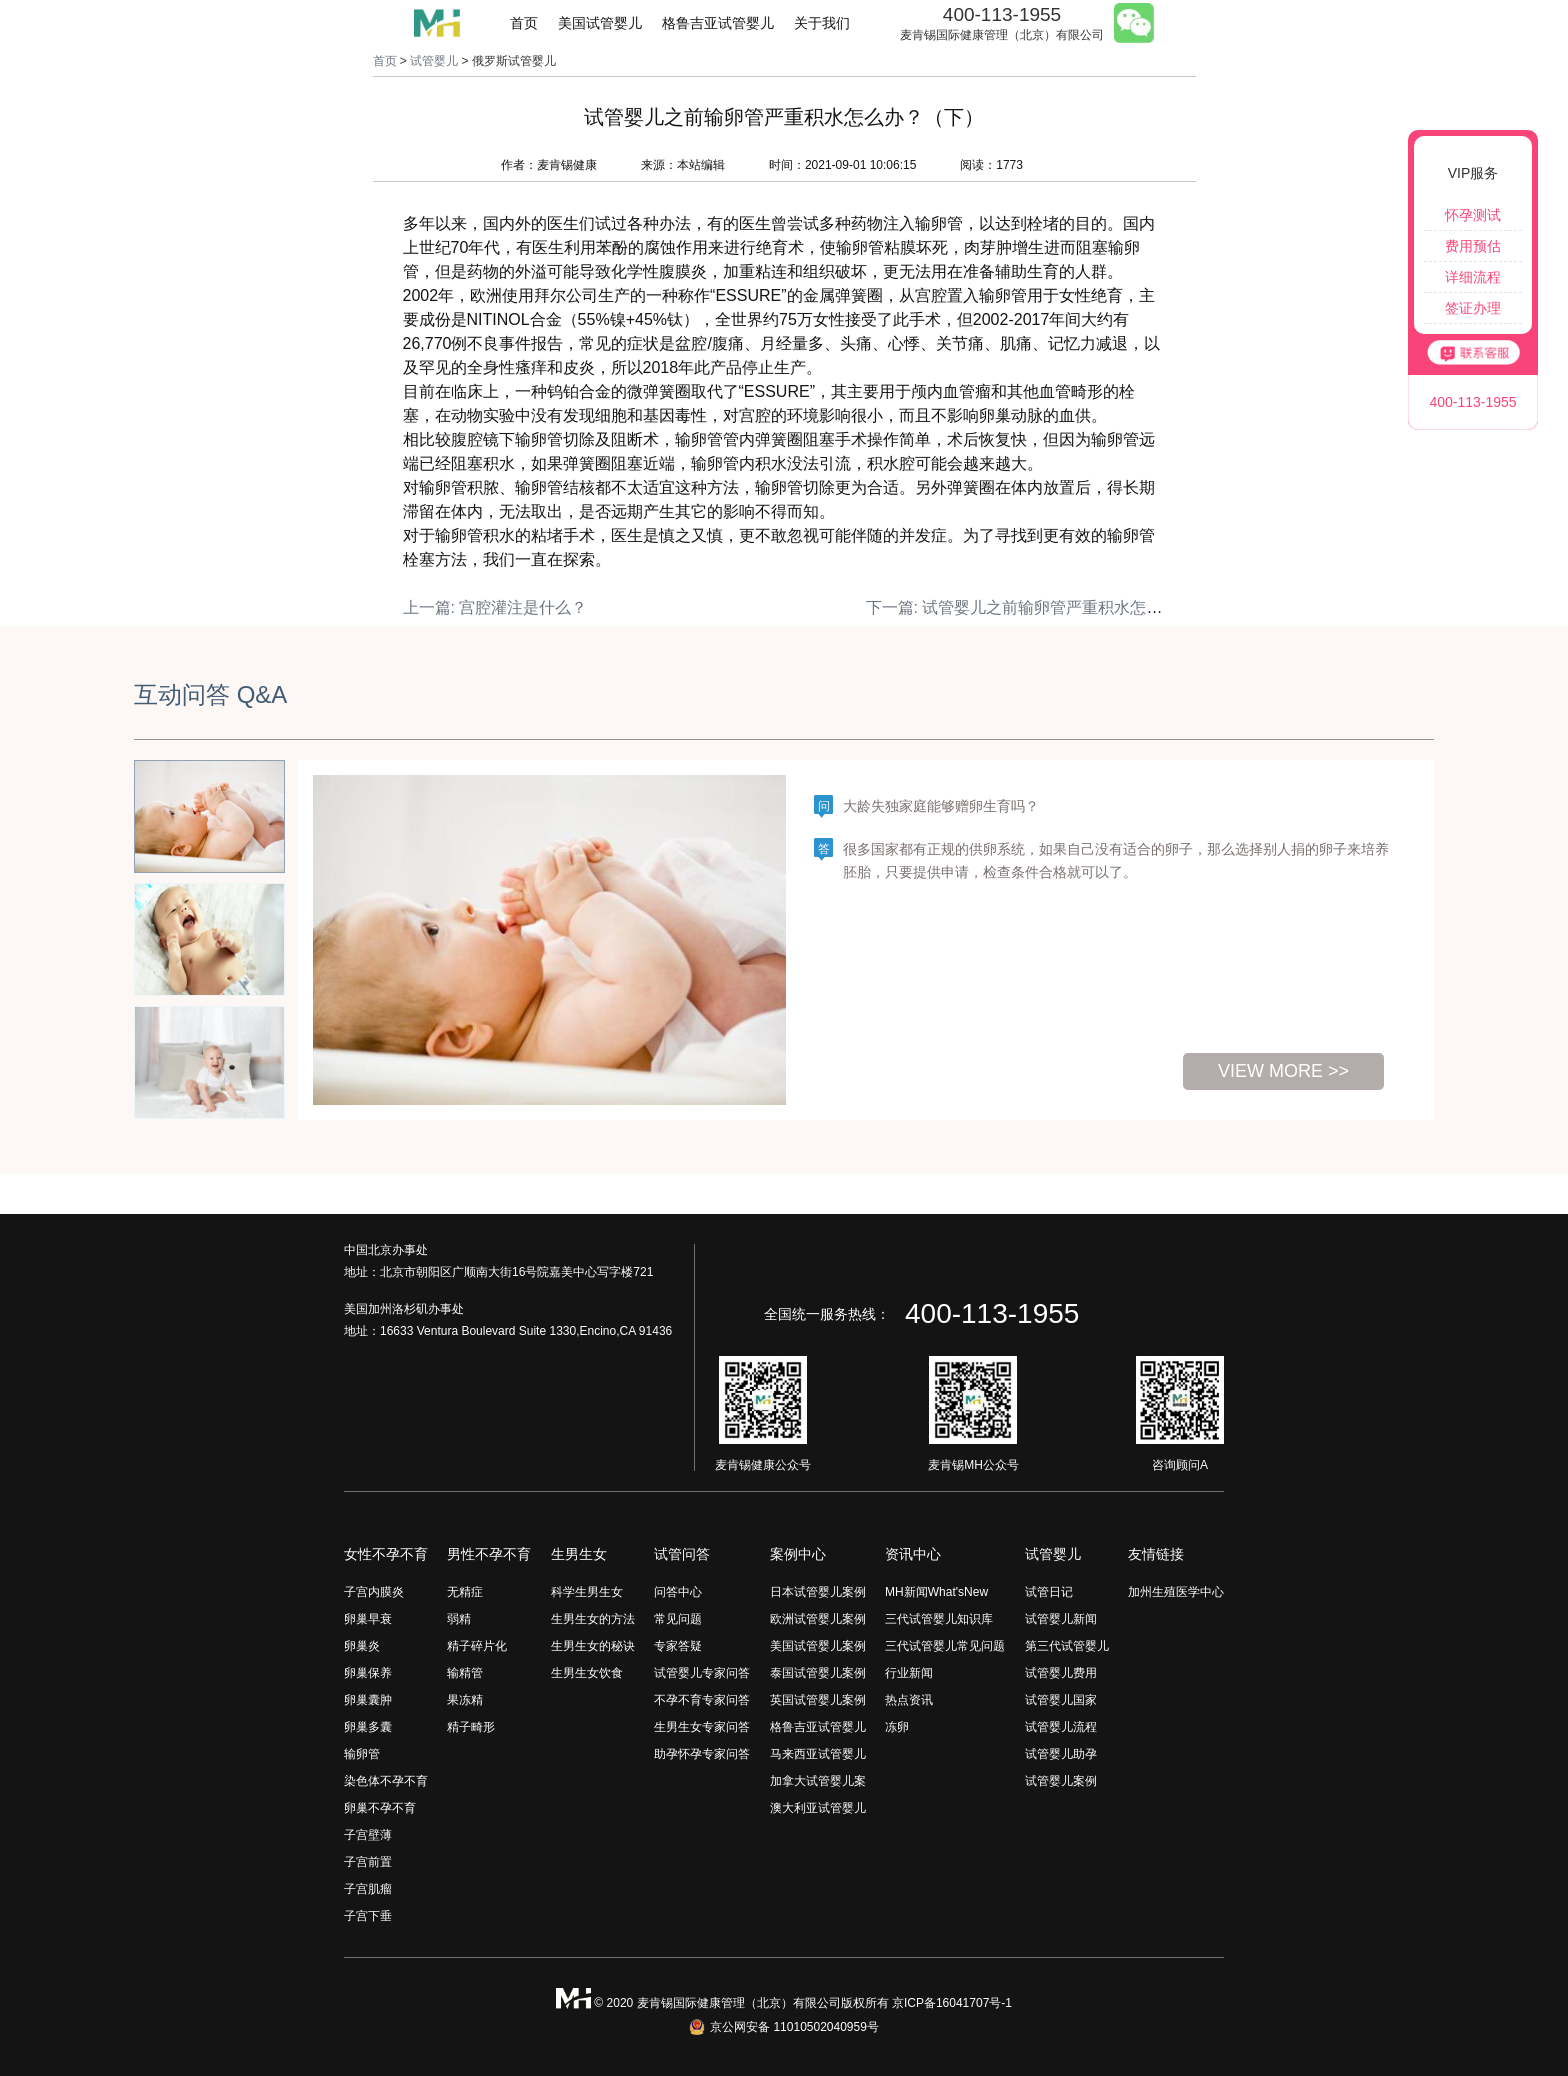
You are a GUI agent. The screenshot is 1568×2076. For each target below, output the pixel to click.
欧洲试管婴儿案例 (818, 1619)
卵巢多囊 (368, 1727)
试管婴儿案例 (1061, 1781)
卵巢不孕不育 (380, 1808)
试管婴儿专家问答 (702, 1673)
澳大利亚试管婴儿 (818, 1808)
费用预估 (1473, 246)
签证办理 (1473, 308)
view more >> (1283, 1071)
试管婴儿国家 (1061, 1700)
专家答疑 (678, 1646)
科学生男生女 (587, 1592)
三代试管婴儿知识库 (939, 1619)
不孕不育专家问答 (702, 1700)
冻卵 (897, 1727)
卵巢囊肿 (368, 1700)
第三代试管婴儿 (1067, 1646)
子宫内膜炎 (374, 1592)
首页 (524, 23)
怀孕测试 (1473, 215)
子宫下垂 (368, 1916)
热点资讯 (909, 1700)
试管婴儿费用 (1061, 1673)
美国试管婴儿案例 (818, 1646)
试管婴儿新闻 (1061, 1619)
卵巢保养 (368, 1673)
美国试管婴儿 (600, 23)
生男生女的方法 (593, 1619)
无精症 (465, 1592)
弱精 (459, 1619)
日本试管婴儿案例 (818, 1592)
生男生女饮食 (587, 1673)
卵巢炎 (362, 1646)
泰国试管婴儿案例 (818, 1673)
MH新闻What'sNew (936, 1592)
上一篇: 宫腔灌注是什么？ (495, 607)
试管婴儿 (434, 61)
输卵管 (362, 1754)
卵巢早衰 (368, 1619)
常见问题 (678, 1619)
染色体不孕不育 (386, 1781)
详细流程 (1473, 277)
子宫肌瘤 (368, 1889)
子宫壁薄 (368, 1835)
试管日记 (1049, 1592)
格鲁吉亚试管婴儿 (718, 23)
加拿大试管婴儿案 (818, 1781)
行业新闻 (909, 1673)
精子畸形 (471, 1727)
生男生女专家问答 (702, 1727)
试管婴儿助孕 (1061, 1754)
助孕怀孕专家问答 (702, 1754)
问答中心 (678, 1592)
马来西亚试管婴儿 (818, 1754)
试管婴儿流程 (1061, 1727)
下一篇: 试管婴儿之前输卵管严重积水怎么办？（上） (1054, 607)
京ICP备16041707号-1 (952, 2003)
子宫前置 (368, 1862)
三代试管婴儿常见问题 (945, 1646)
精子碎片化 (477, 1646)
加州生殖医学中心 (1176, 1592)
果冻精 (465, 1700)
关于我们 (822, 23)
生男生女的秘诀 (593, 1646)
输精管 (465, 1673)
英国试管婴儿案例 (818, 1700)
